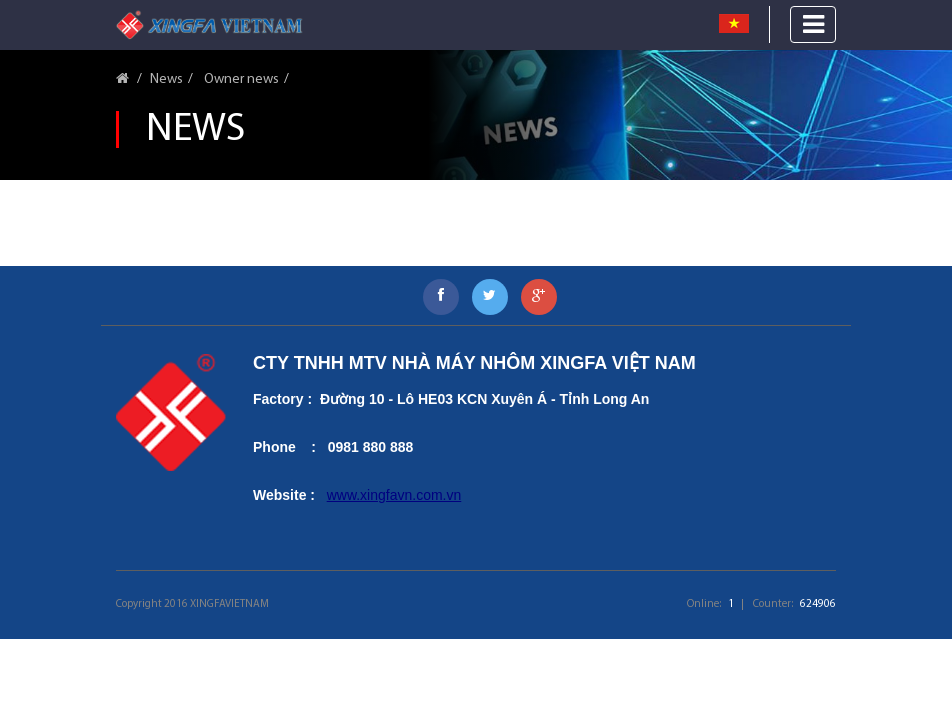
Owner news (240, 79)
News (166, 79)
